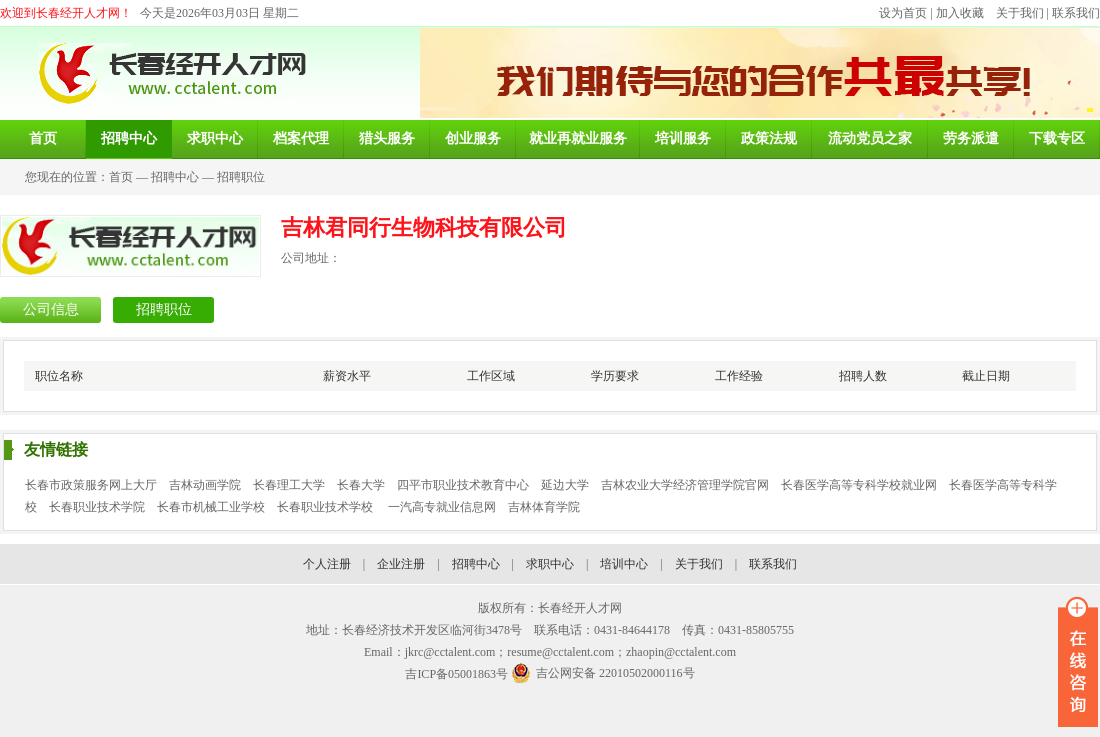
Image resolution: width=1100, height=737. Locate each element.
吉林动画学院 (205, 485)
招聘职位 (241, 177)
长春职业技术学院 (97, 507)
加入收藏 (960, 13)
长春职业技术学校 (326, 507)
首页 (121, 177)
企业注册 (401, 564)
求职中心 (550, 564)
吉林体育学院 (544, 507)
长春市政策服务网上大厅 (91, 485)
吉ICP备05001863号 (456, 674)
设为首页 (903, 13)
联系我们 (1076, 13)
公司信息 (51, 309)
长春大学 (361, 485)
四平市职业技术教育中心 (463, 485)
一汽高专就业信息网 (442, 507)
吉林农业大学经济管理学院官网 (685, 485)
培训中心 (624, 564)
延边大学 (565, 485)
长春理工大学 (289, 485)
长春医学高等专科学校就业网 (859, 485)
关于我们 (1020, 13)
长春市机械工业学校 (211, 507)
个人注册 (327, 564)
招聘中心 (175, 177)
